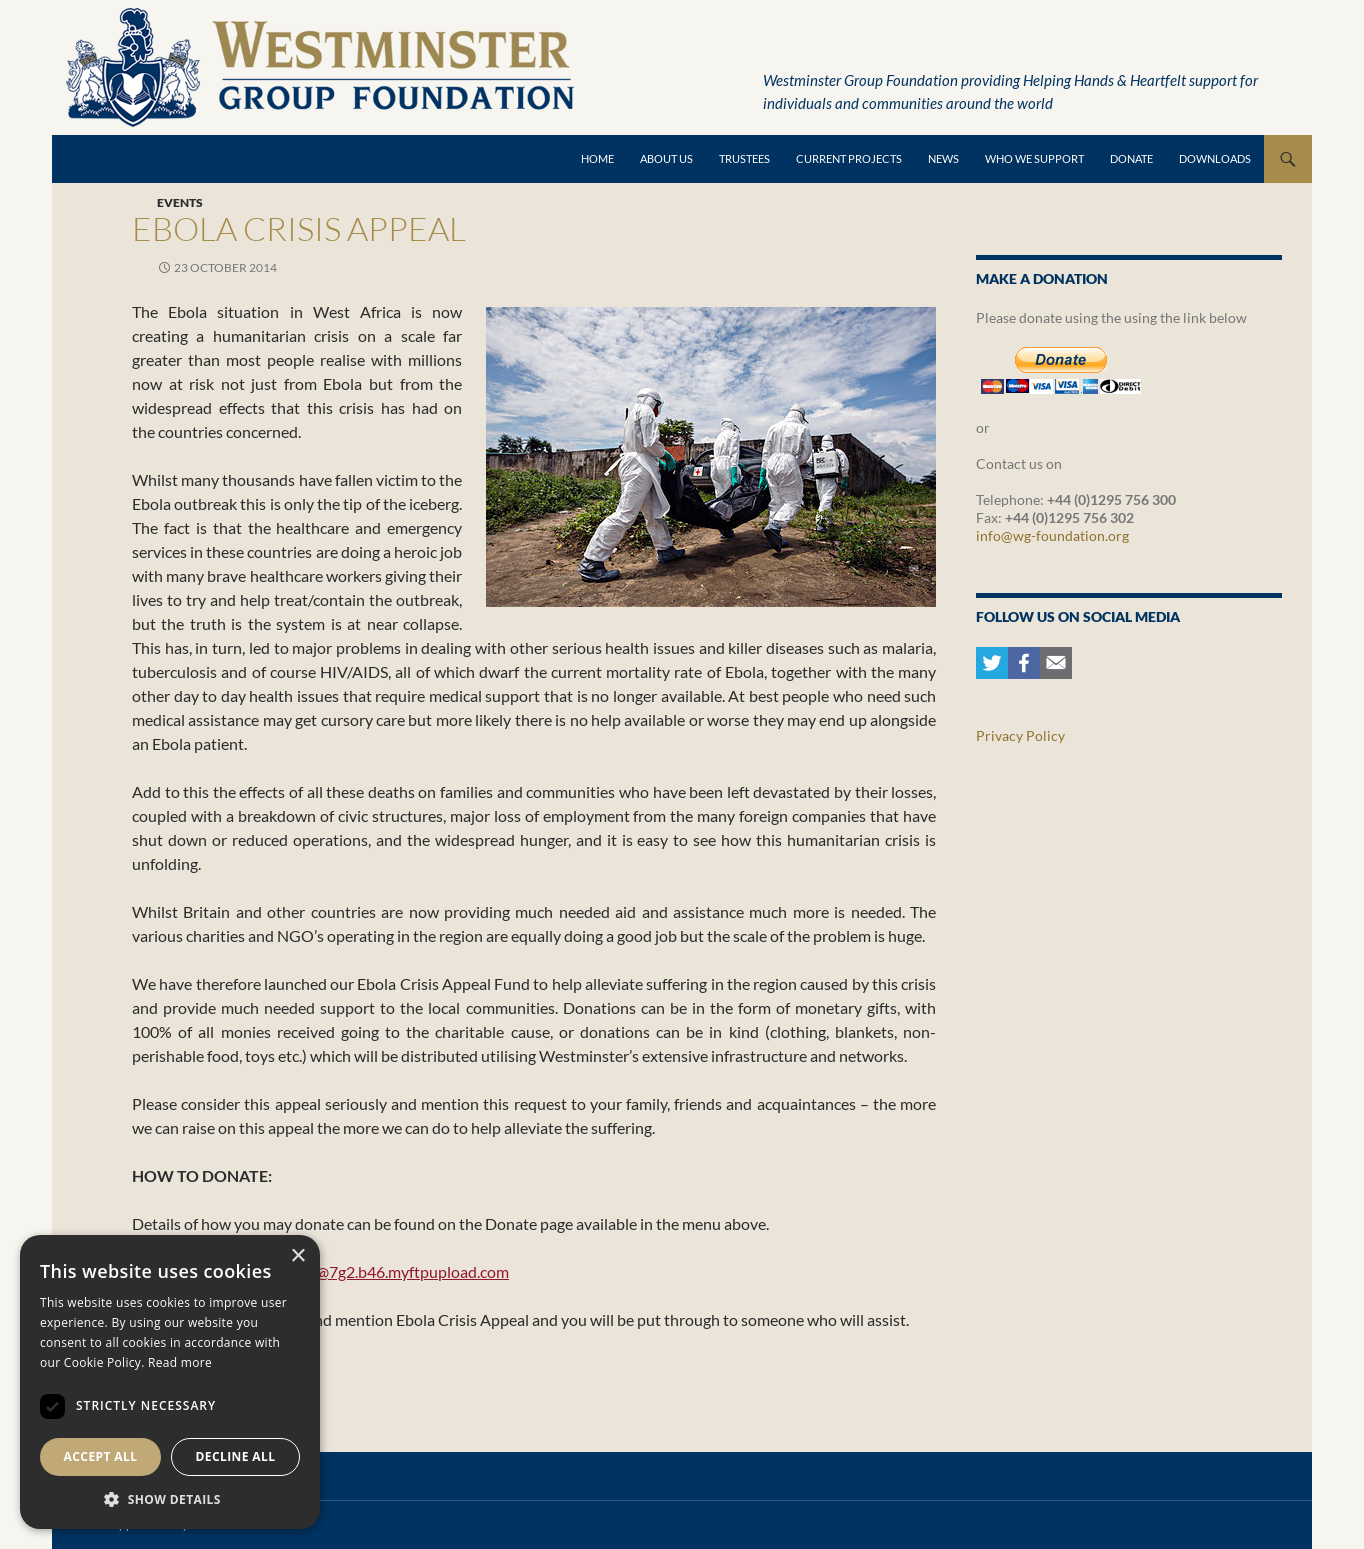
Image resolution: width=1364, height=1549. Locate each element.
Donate (1131, 158)
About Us (666, 158)
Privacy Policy (1020, 735)
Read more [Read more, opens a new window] (180, 1362)
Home (597, 158)
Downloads (1215, 158)
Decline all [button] (236, 1456)
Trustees (744, 158)
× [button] (297, 1256)
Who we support (1034, 158)
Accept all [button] (101, 1456)
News (943, 158)
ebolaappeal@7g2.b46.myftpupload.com (370, 1271)
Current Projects (849, 158)
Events (180, 202)
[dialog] (170, 1382)
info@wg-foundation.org (1052, 535)
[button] (170, 1499)
